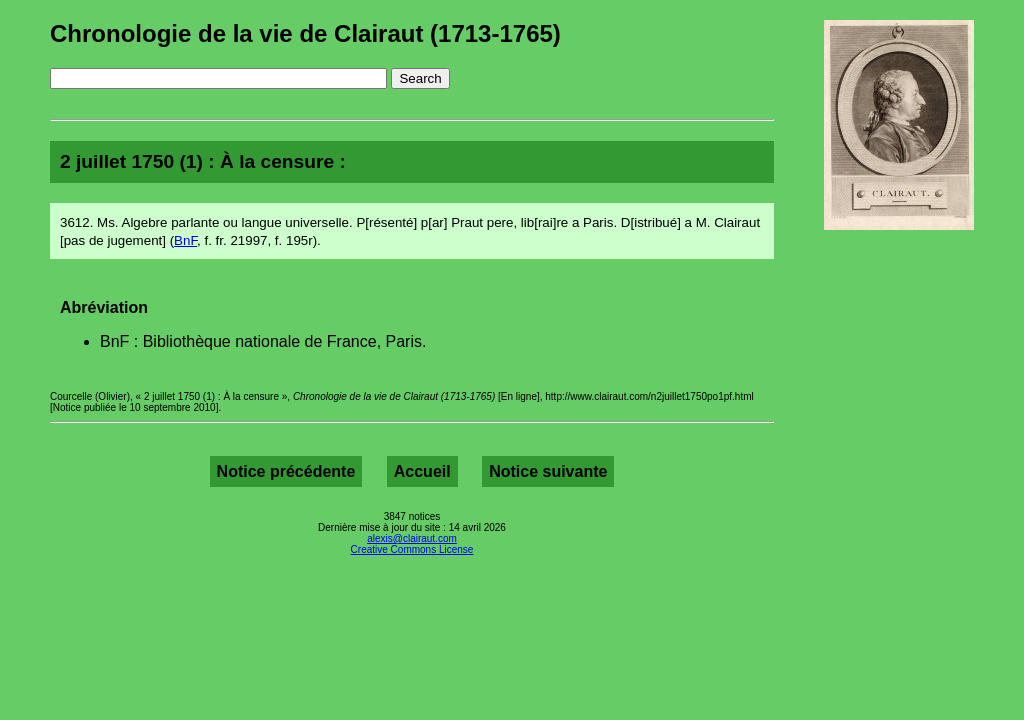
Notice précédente (286, 471)
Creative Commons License (412, 549)
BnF (185, 240)
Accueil (422, 471)
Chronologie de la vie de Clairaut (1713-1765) (305, 33)
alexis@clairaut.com (412, 538)
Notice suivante (548, 471)
